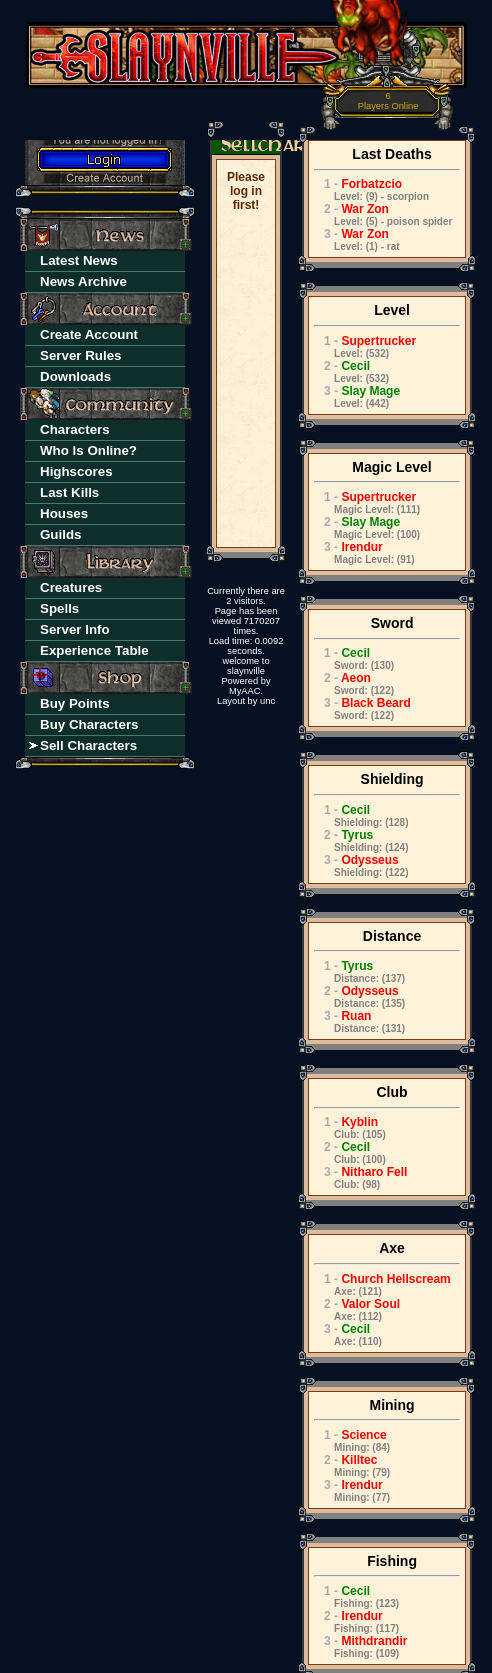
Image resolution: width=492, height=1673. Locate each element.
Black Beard (362, 708)
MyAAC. (246, 691)
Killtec (352, 1465)
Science (352, 1440)
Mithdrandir (360, 1646)
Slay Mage (357, 396)
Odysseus (361, 865)
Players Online (388, 101)
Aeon (354, 683)
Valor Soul (357, 1309)
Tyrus (361, 840)
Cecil (351, 371)
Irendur (364, 552)
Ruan (359, 1021)
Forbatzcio (371, 189)
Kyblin (350, 1127)
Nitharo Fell (360, 1177)
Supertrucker (365, 346)
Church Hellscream (382, 1284)
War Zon (383, 214)
